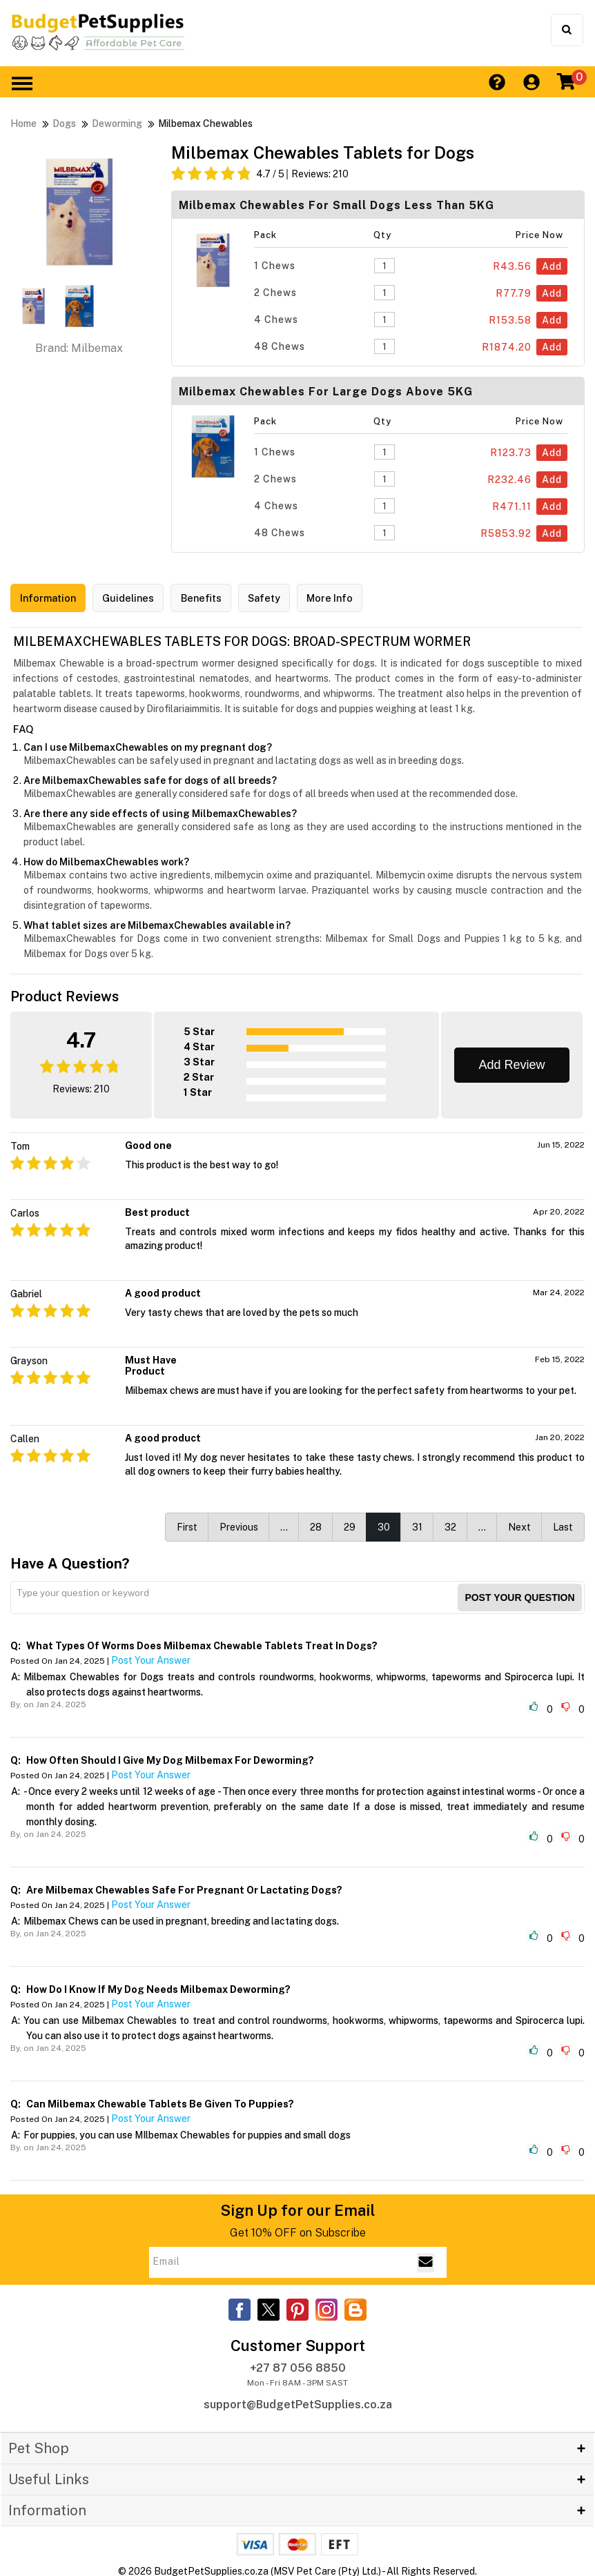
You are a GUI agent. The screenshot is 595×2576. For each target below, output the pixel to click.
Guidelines (139, 598)
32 (450, 1524)
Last (563, 1524)
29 (349, 1524)
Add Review (511, 1062)
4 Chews (276, 319)
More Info (357, 598)
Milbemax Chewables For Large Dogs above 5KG (326, 391)
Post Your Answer (151, 1657)
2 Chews (275, 292)
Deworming (117, 123)
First (187, 1524)
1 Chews (274, 265)
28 (316, 1524)
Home (23, 123)
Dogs (64, 123)
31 (417, 1524)
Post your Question (519, 1594)
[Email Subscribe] (425, 2260)
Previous (239, 1524)
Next (519, 1524)
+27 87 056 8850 (298, 2365)
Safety (286, 598)
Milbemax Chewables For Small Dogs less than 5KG (336, 205)
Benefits (217, 598)
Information (52, 598)
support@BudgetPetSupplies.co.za (298, 2402)
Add (552, 266)
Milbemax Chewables (205, 123)
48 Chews (279, 346)
